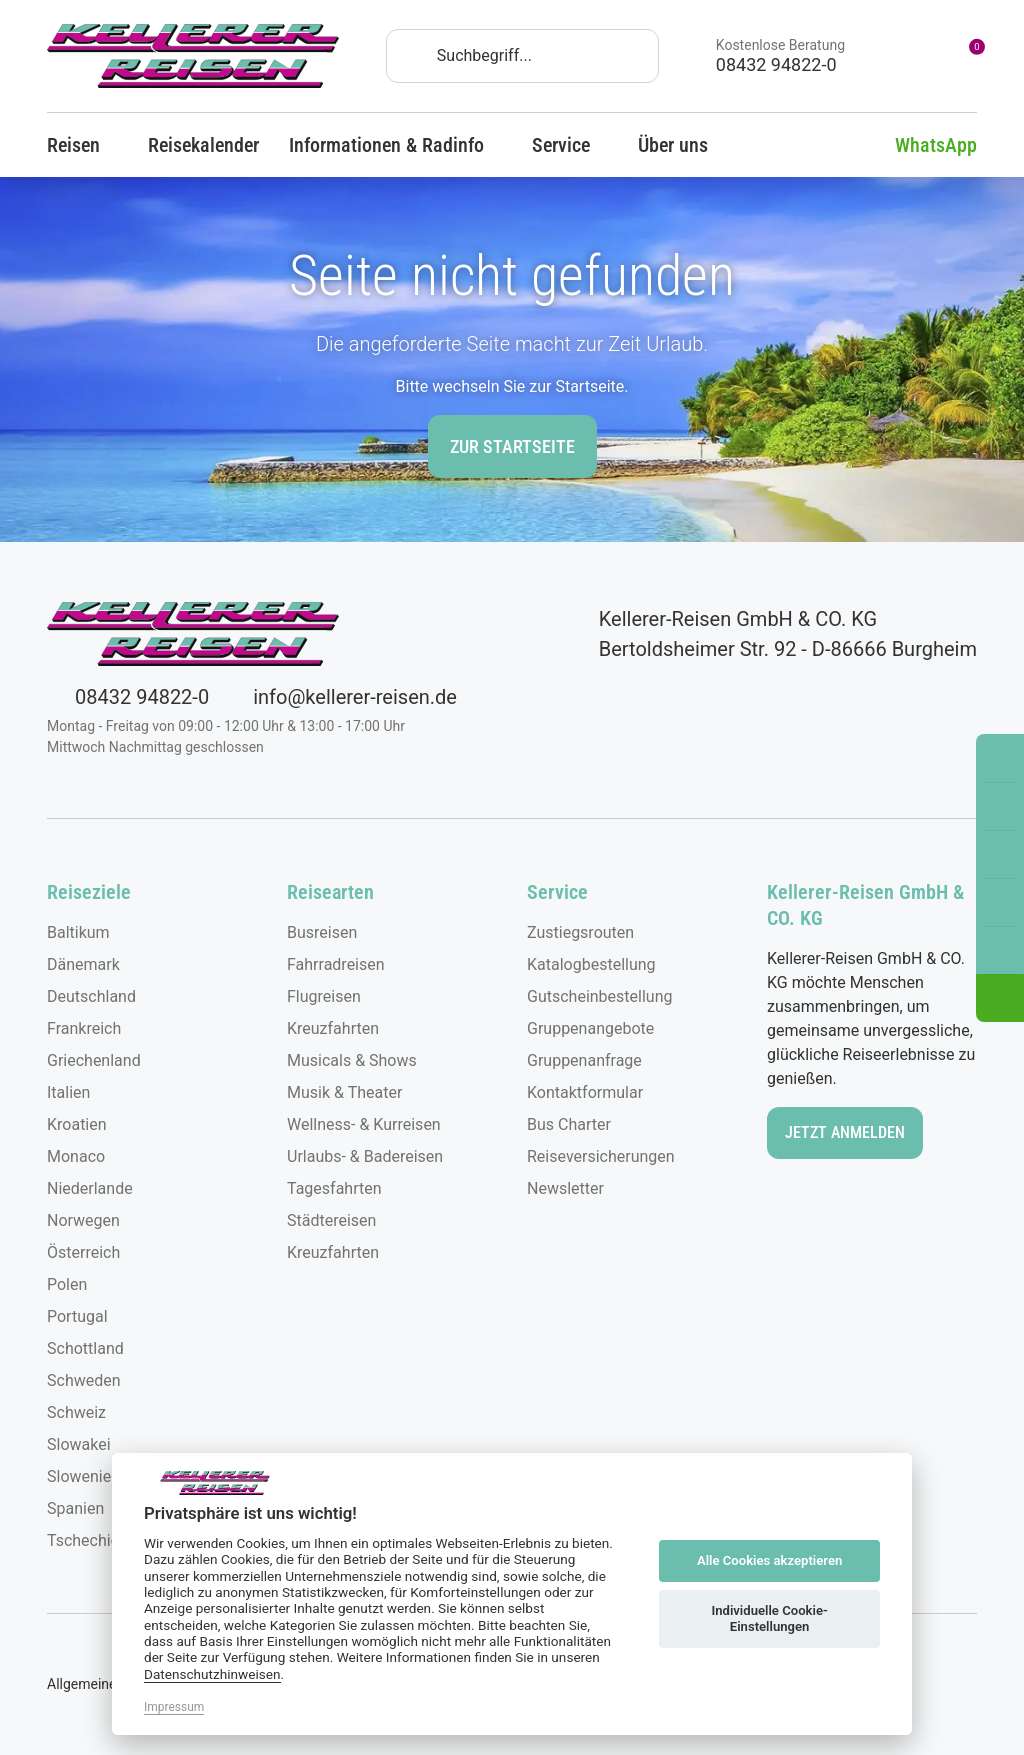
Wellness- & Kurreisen (364, 1124)
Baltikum (78, 932)
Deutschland (91, 996)
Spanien (75, 1508)
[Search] (522, 56)
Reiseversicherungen (601, 1156)
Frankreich (84, 1028)
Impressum (174, 1707)
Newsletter (565, 1188)
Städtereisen (331, 1220)
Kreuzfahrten (333, 1028)
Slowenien (83, 1476)
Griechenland (94, 1060)
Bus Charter (569, 1124)
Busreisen (322, 932)
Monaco (76, 1156)
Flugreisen (324, 996)
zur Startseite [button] (512, 446)
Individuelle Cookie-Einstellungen (769, 1618)
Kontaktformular (585, 1092)
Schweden (84, 1380)
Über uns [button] (682, 145)
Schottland (85, 1348)
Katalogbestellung (591, 964)
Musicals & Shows (352, 1060)
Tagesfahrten (334, 1188)
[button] (1000, 998)
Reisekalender (203, 145)
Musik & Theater (344, 1092)
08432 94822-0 (128, 697)
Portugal (77, 1316)
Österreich (83, 1252)
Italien (68, 1092)
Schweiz (76, 1412)
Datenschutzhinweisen (212, 1674)
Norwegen (83, 1220)
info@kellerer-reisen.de (341, 697)
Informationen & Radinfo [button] (395, 145)
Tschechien (87, 1540)
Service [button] (570, 145)
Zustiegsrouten (580, 932)
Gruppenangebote (590, 1028)
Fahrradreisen (336, 964)
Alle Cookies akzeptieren (769, 1560)
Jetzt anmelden (845, 1132)
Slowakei (79, 1444)
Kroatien (77, 1124)
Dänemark (83, 964)
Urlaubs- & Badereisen (365, 1156)
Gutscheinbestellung (599, 996)
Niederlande (90, 1188)
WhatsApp (921, 145)
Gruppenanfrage (584, 1060)
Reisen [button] (82, 145)
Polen (67, 1284)
